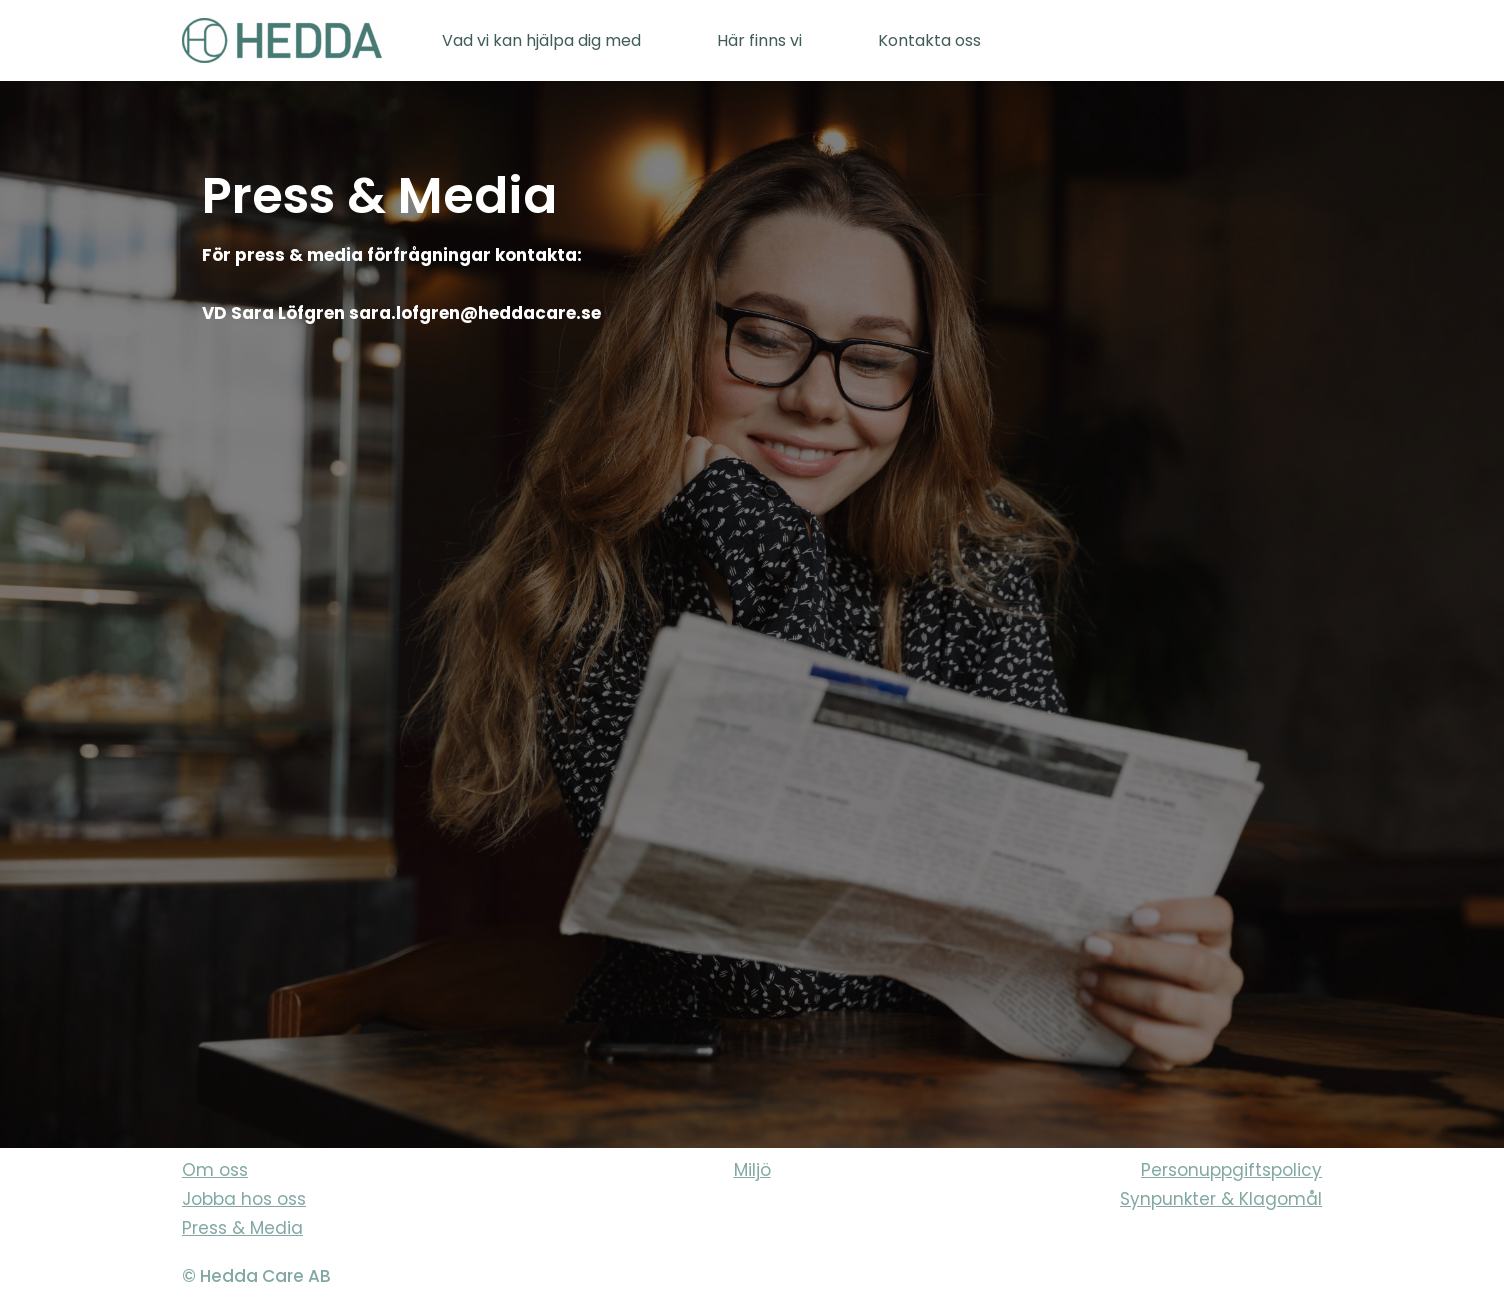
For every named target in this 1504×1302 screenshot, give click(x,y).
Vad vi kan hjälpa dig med (541, 40)
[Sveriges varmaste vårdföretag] (282, 40)
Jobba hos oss (244, 1199)
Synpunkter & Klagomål (1221, 1199)
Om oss (215, 1170)
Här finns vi (759, 40)
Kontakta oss (929, 40)
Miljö (752, 1170)
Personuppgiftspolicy (1231, 1170)
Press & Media (242, 1228)
